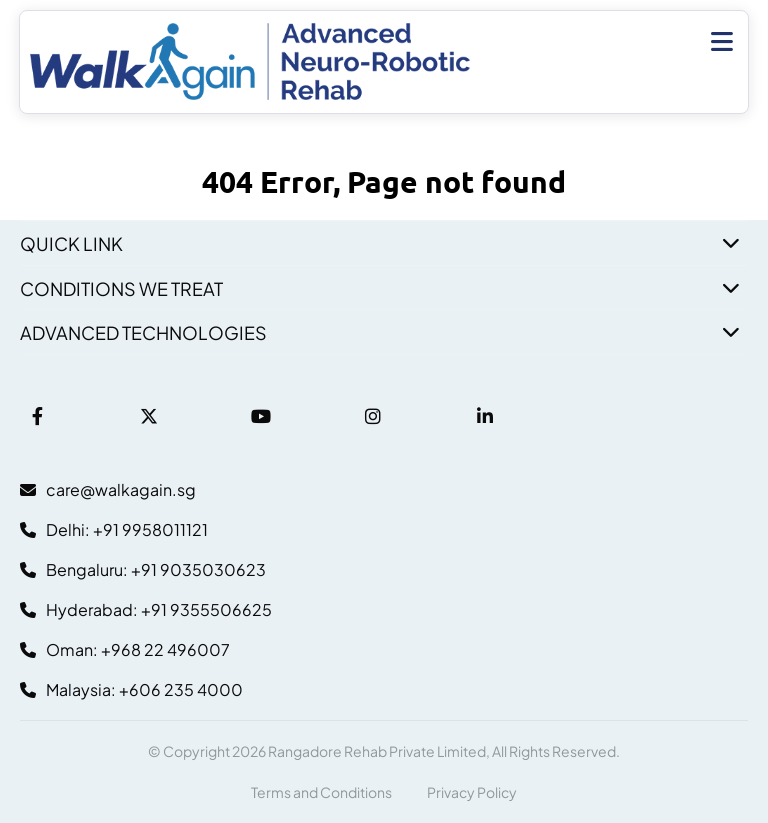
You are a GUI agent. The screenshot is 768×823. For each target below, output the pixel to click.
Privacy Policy (472, 792)
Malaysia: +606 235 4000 (131, 689)
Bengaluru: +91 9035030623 (143, 569)
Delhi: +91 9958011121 (114, 529)
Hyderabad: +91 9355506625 (146, 609)
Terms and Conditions (321, 792)
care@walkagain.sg (108, 489)
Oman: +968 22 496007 (125, 649)
